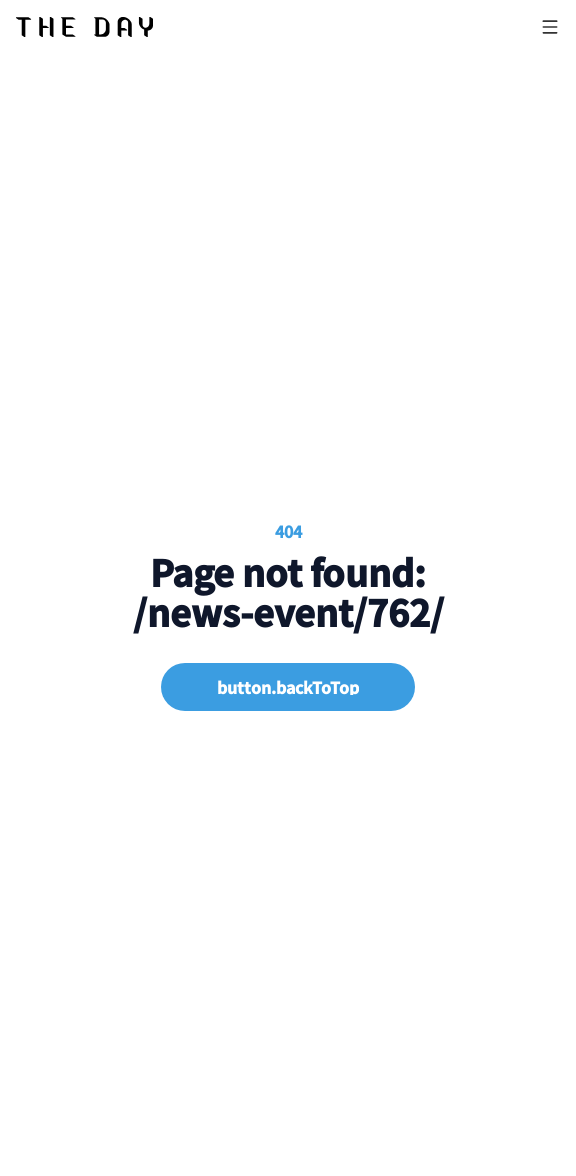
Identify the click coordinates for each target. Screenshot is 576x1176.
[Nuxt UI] (84, 27)
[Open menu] (550, 27)
